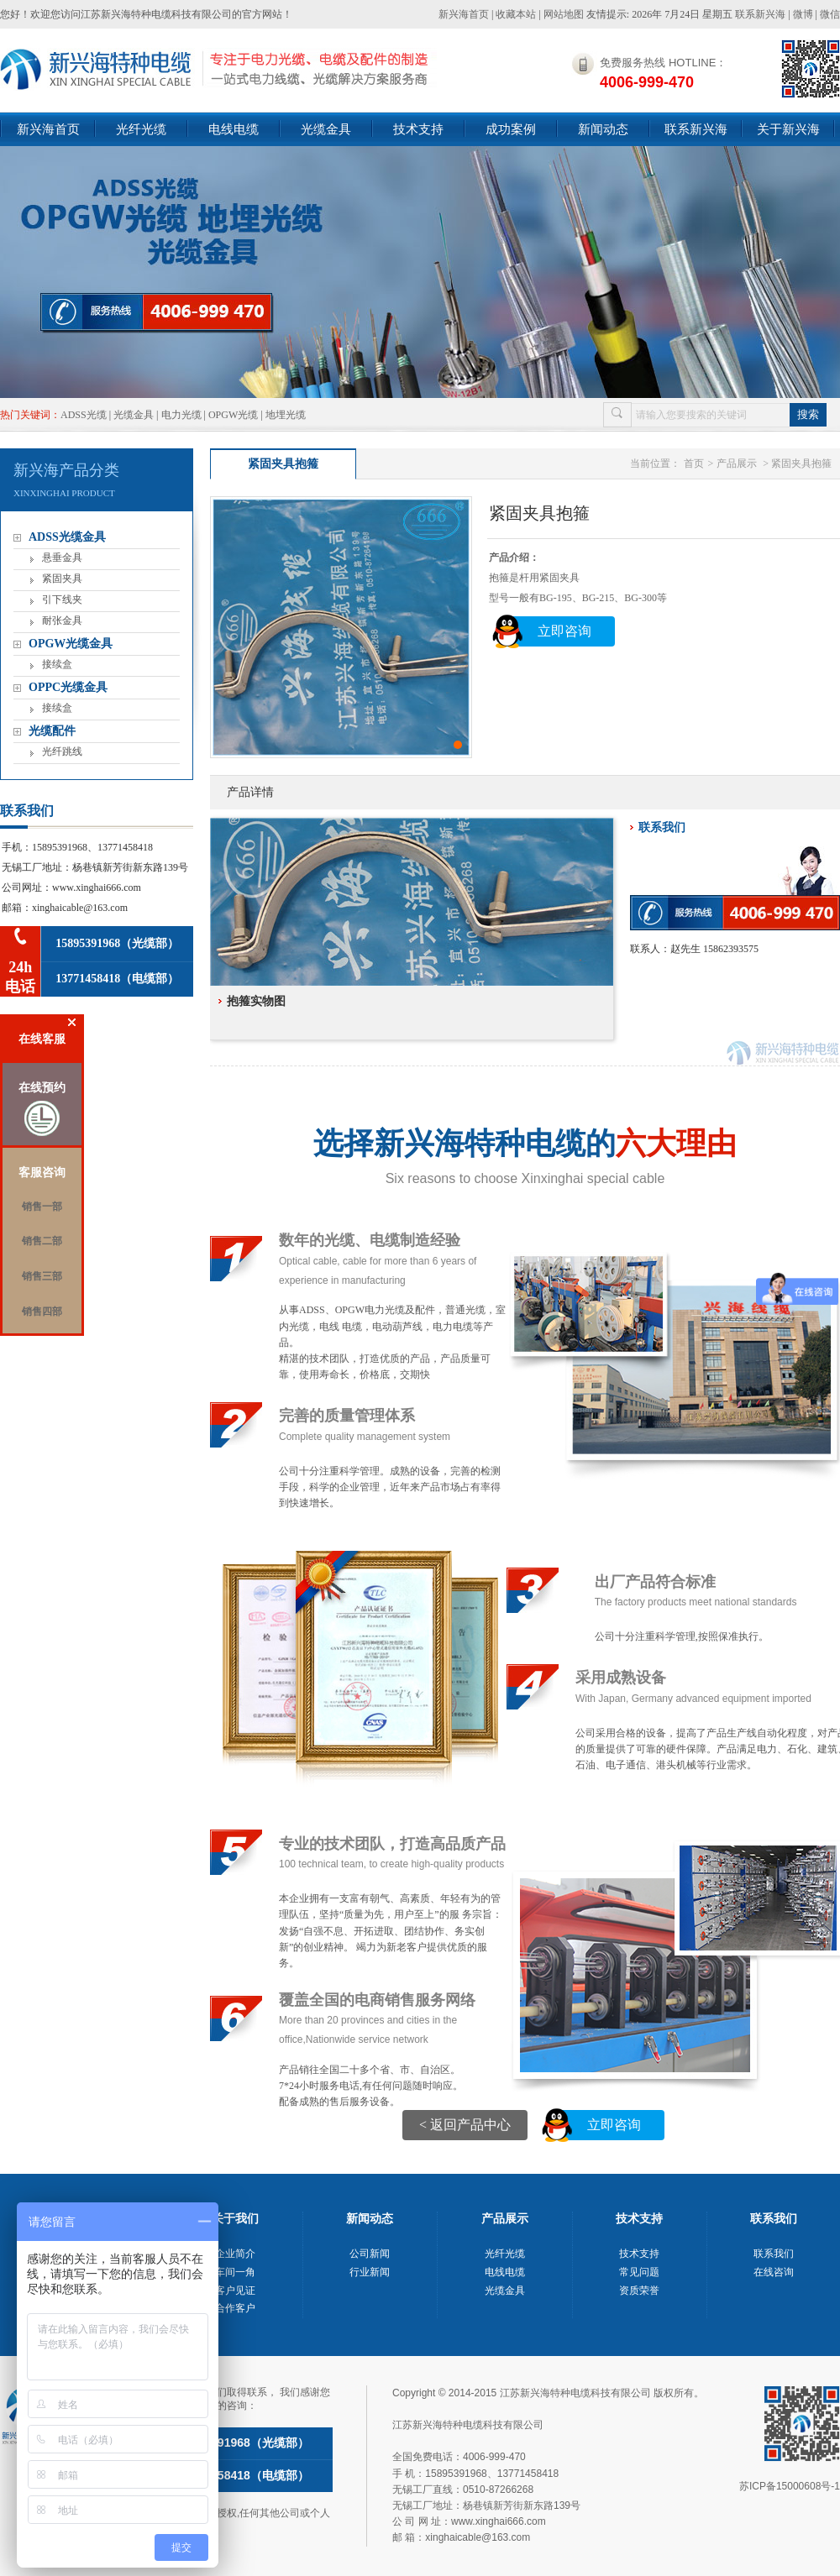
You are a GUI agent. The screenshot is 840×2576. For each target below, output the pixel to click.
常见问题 (639, 2272)
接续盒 (57, 664)
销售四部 (42, 1311)
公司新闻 (369, 2253)
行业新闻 (369, 2272)
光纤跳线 (62, 751)
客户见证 (235, 2290)
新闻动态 (603, 129)
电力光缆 (181, 415)
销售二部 (42, 1241)
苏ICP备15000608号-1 (789, 2486)
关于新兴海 (788, 129)
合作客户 (235, 2308)
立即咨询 (548, 631)
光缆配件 (52, 731)
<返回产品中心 (465, 2125)
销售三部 (42, 1276)
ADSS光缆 (83, 415)
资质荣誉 (639, 2290)
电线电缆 (233, 129)
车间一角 (235, 2272)
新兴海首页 (463, 14)
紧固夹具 (62, 578)
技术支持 (418, 129)
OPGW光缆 (233, 415)
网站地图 (563, 14)
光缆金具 (326, 129)
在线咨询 (773, 2272)
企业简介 (235, 2253)
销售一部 (42, 1206)
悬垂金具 (62, 557)
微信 (830, 14)
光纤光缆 (141, 129)
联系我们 (773, 2253)
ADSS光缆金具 (67, 537)
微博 (803, 14)
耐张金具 (62, 620)
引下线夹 (62, 599)
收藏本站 (516, 14)
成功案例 (511, 129)
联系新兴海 (760, 14)
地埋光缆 (285, 415)
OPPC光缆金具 (68, 687)
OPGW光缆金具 (71, 643)
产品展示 (737, 463)
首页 (694, 463)
